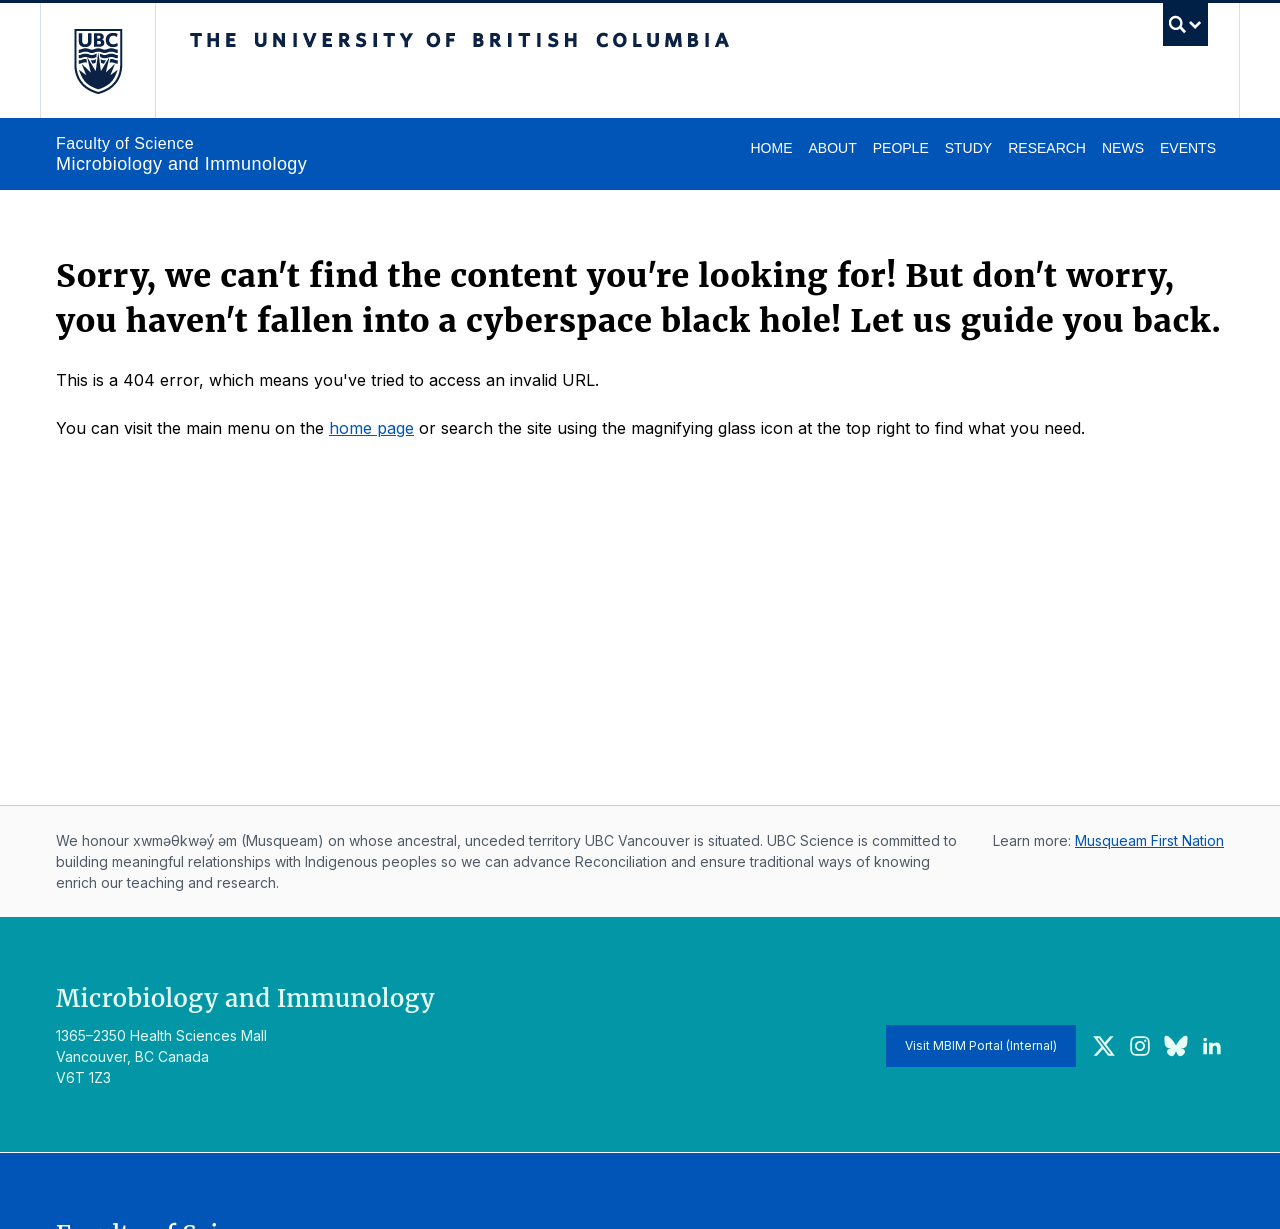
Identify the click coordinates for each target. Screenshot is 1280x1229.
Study (968, 148)
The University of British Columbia (97, 60)
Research (1047, 148)
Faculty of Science (125, 143)
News (1123, 148)
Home (771, 148)
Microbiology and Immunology (181, 164)
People (901, 148)
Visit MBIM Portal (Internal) (981, 1045)
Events (1188, 148)
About (832, 148)
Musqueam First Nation (1149, 840)
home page (371, 428)
